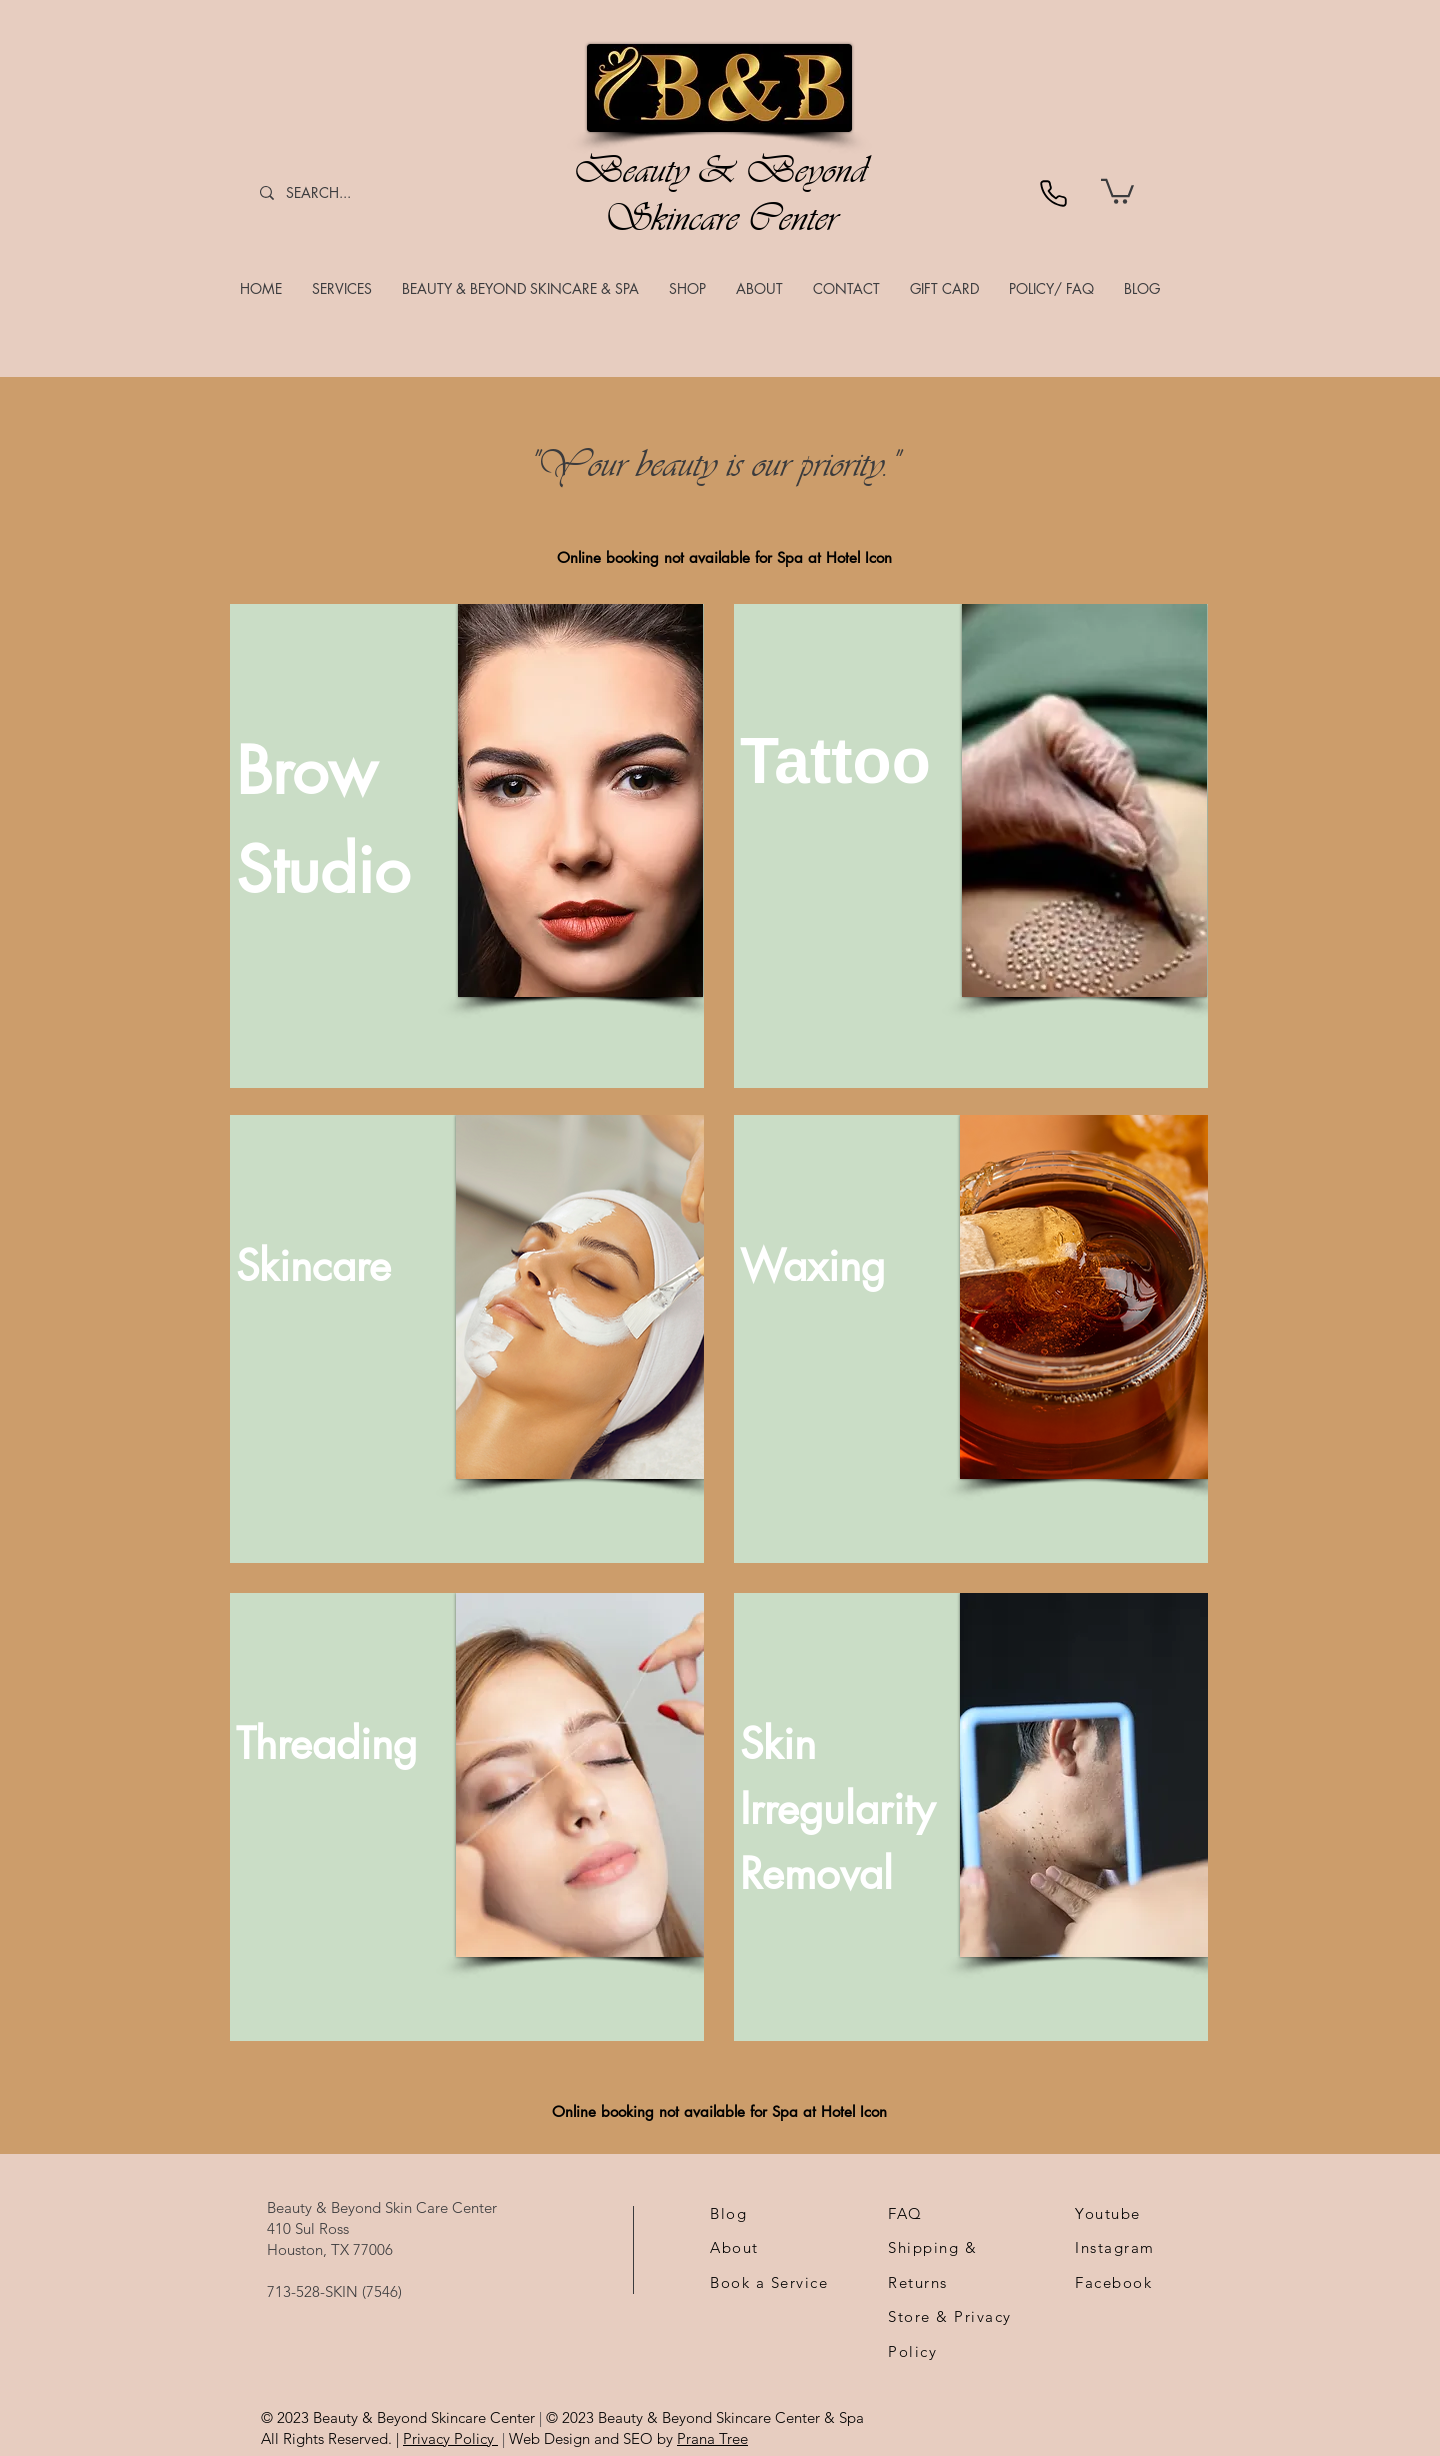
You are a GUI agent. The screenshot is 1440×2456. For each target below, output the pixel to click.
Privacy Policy (450, 2438)
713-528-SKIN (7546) (334, 2291)
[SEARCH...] (334, 192)
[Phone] (1053, 193)
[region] (467, 846)
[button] (342, 289)
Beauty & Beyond (720, 169)
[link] (1117, 190)
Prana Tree (712, 2438)
